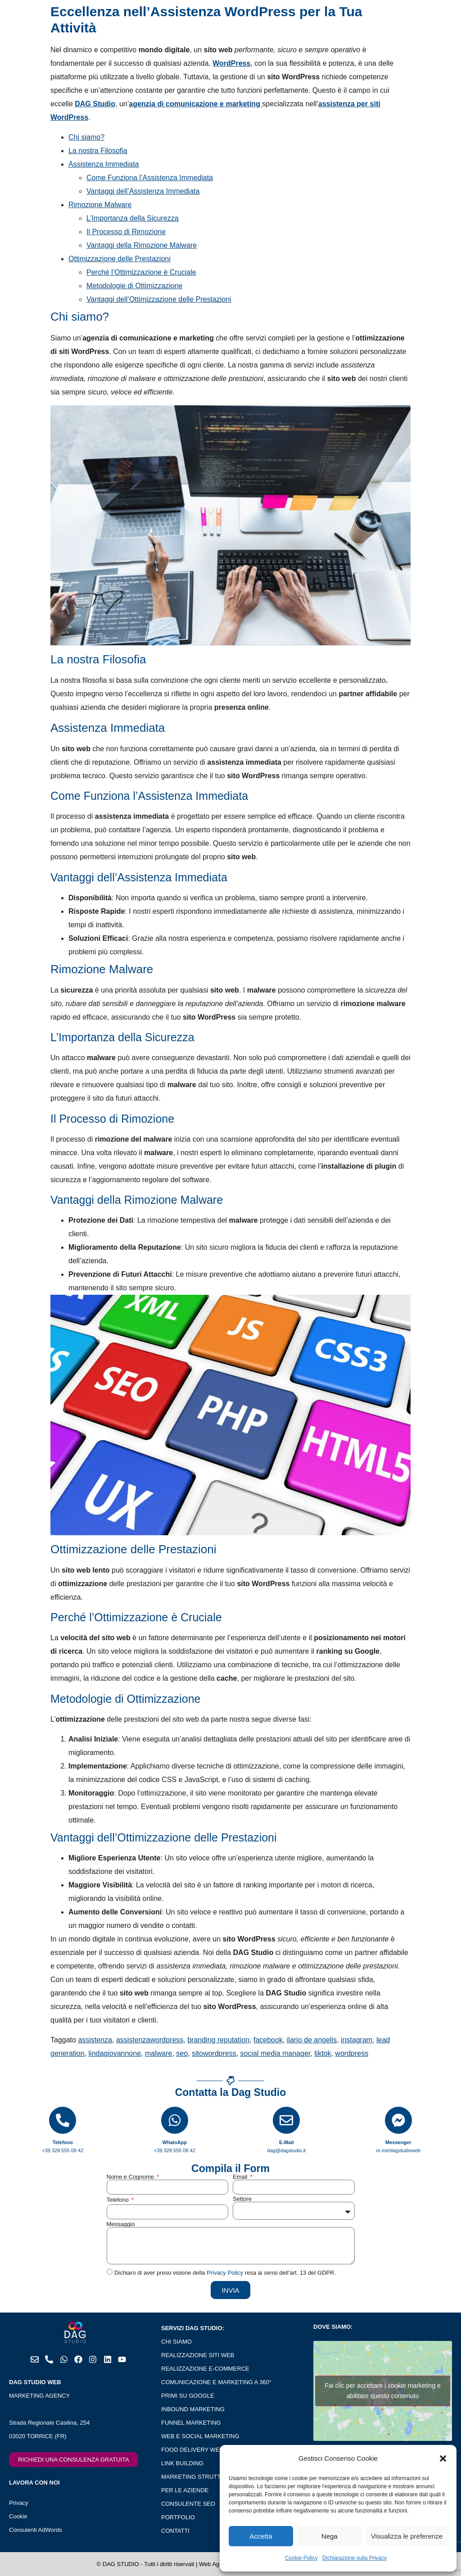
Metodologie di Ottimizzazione (134, 286)
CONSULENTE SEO (188, 2503)
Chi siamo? (86, 137)
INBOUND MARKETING (193, 2409)
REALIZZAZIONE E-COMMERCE (205, 2368)
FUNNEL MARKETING (191, 2422)
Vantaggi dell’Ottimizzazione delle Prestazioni (158, 299)
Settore (242, 2199)
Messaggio (121, 2224)
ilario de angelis (312, 2040)
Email (241, 2177)
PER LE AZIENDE (184, 2490)
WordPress (231, 63)
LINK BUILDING (182, 2463)
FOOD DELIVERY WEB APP (198, 2449)
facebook (268, 2040)
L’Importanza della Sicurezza (132, 218)
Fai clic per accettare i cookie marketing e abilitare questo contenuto (383, 2390)
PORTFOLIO (178, 2517)
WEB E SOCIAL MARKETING (200, 2436)
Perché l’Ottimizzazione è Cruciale (141, 272)
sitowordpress (214, 2053)
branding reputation (218, 2040)
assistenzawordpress (149, 2040)
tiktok (322, 2053)
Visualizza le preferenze (407, 2536)
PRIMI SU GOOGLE (187, 2395)
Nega (329, 2536)
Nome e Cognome (131, 2177)
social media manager (275, 2053)
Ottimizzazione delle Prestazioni (119, 259)
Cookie (18, 2516)
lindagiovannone (115, 2053)
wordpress (351, 2053)
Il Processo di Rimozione (126, 232)
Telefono (119, 2200)
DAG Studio (95, 104)
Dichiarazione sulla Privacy (354, 2558)
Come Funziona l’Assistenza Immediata (149, 177)
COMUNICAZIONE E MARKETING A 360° (216, 2382)
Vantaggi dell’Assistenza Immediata (142, 191)
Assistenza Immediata (103, 164)
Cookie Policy (301, 2558)
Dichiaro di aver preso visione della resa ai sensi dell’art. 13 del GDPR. (225, 2272)
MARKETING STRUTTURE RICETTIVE (213, 2476)
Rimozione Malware (100, 205)
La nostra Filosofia (97, 150)
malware (158, 2053)
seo (182, 2053)
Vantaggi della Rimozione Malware (141, 245)
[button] (442, 2458)
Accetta (260, 2536)
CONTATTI (175, 2530)
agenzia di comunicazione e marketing (195, 104)
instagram (356, 2040)
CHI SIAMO (176, 2341)
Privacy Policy (225, 2272)
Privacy (18, 2502)
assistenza (95, 2040)
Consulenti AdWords (35, 2529)
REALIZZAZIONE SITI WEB (198, 2355)
